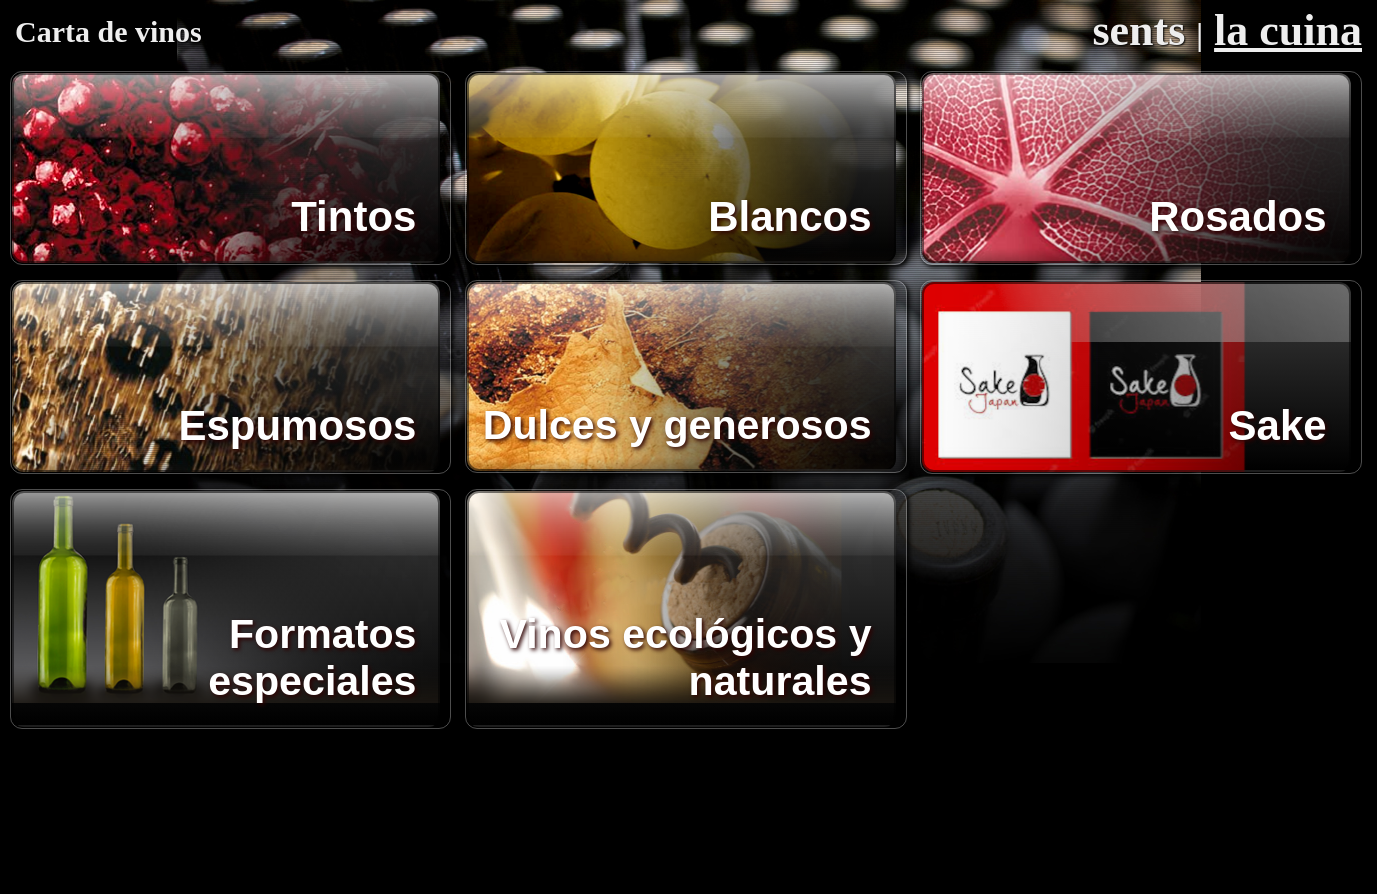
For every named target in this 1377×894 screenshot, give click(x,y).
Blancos (789, 216)
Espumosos (297, 425)
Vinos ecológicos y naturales (685, 657)
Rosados (1237, 216)
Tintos (353, 216)
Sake (1278, 425)
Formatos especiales (312, 657)
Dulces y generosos (677, 425)
